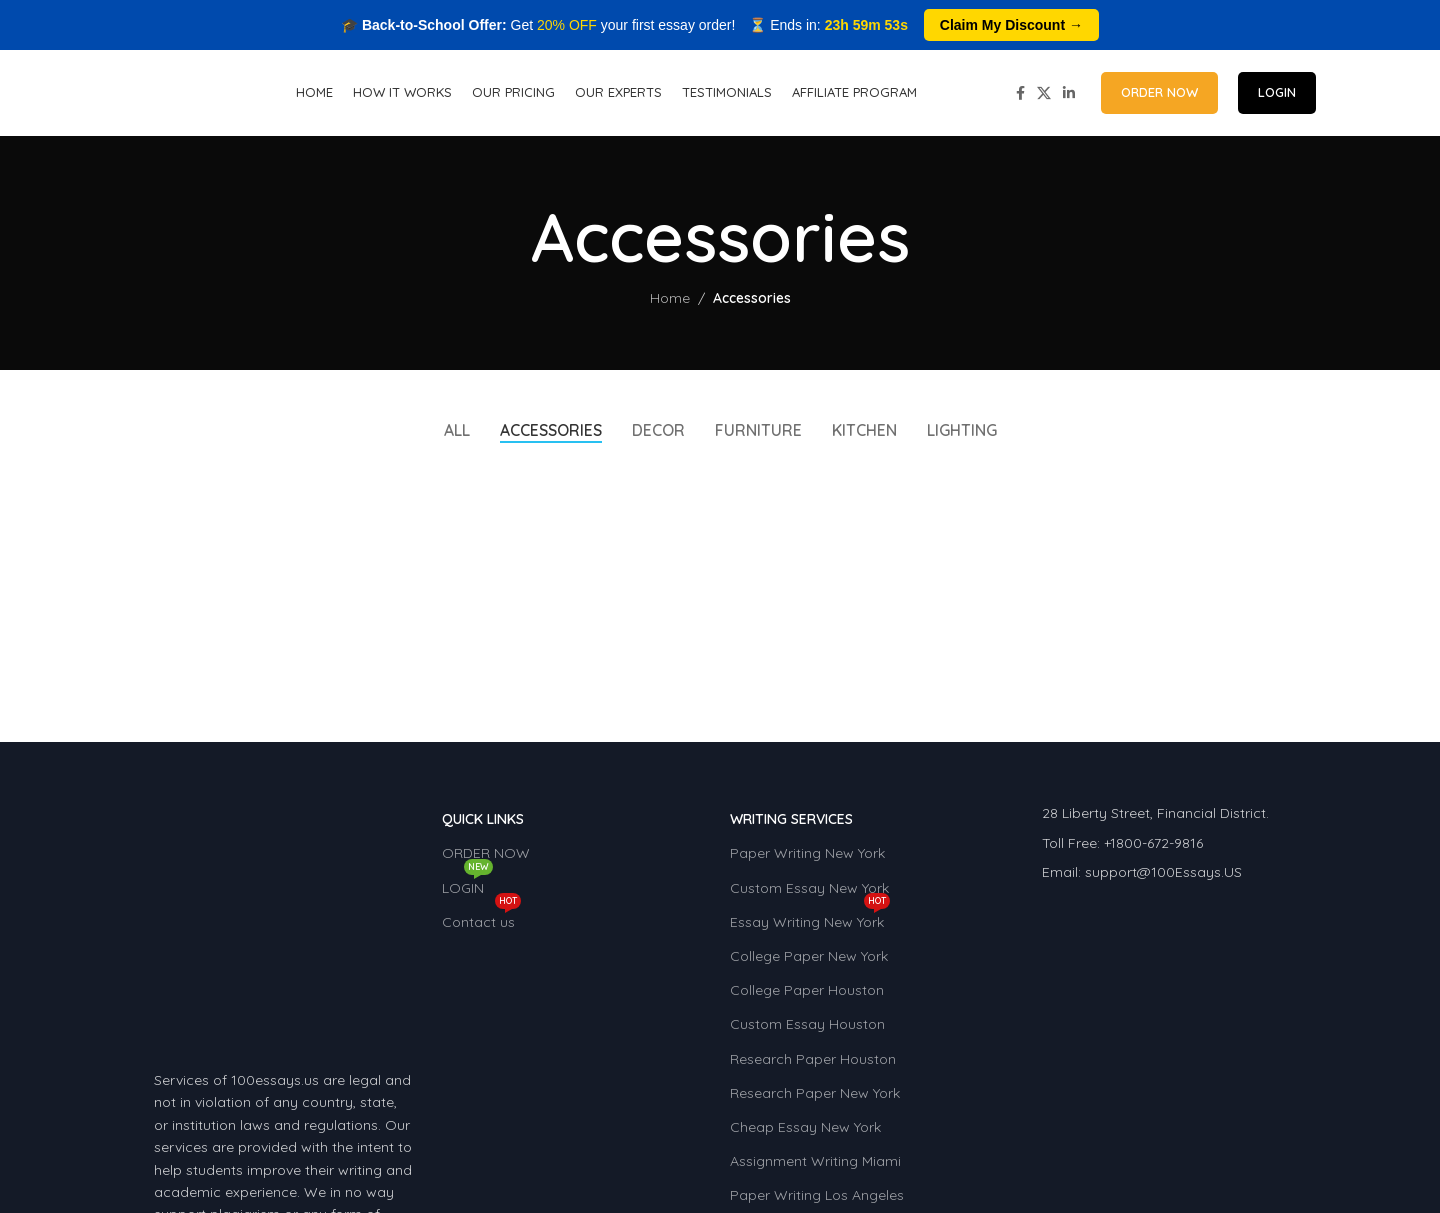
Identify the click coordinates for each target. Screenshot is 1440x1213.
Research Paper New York (815, 1097)
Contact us (481, 922)
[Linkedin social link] (1069, 95)
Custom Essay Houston (807, 1029)
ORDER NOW (1159, 95)
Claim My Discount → (1011, 25)
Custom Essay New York (809, 892)
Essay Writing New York (810, 922)
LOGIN (1277, 95)
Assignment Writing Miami (815, 1166)
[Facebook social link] (1020, 95)
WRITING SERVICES (791, 824)
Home (670, 303)
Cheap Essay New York (805, 1132)
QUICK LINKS (483, 824)
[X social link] (1044, 95)
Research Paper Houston (813, 1063)
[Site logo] (166, 94)
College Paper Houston (807, 995)
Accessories (752, 303)
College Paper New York (809, 961)
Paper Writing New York (807, 858)
